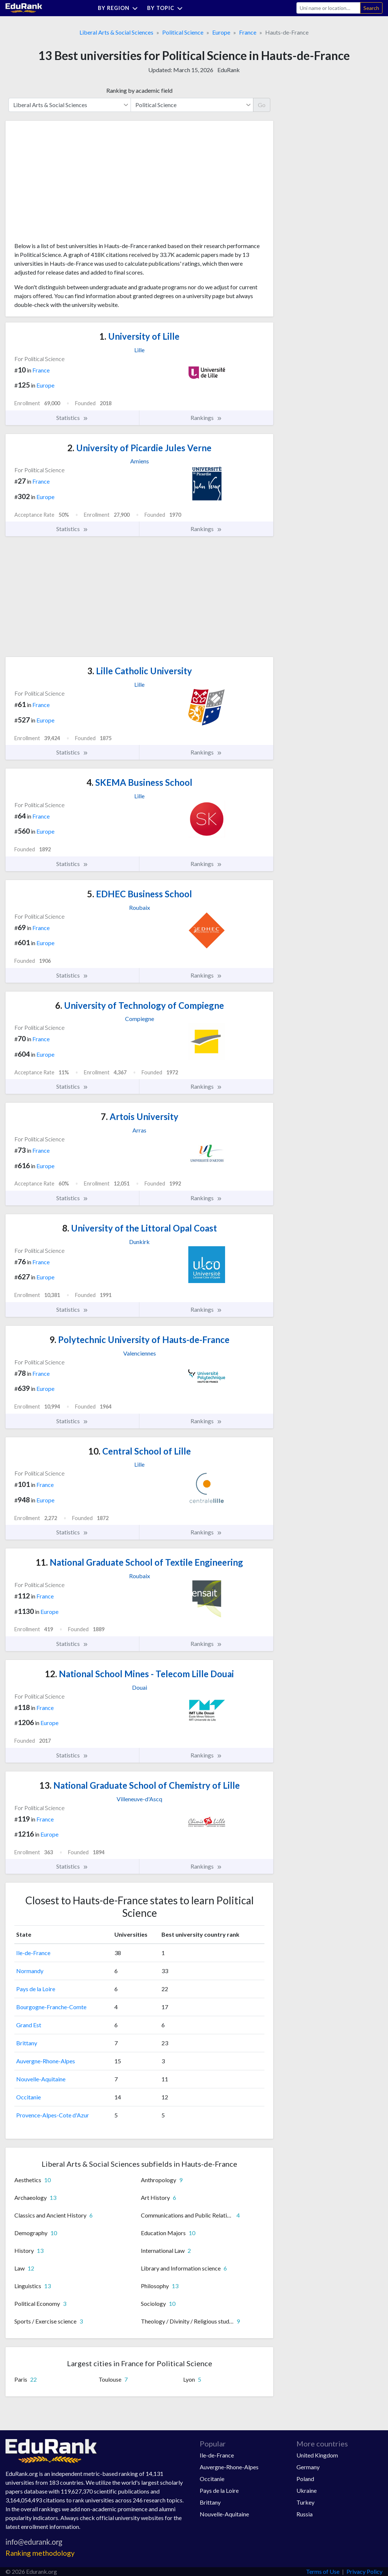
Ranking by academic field (139, 90)
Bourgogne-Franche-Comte (51, 2006)
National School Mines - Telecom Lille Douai (139, 1673)
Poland (305, 2478)
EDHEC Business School (139, 893)
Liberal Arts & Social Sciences (116, 32)
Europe (221, 32)
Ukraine (306, 2490)
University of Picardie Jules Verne (139, 447)
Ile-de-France (33, 1952)
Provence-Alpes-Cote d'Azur (52, 2115)
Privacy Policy (364, 2571)
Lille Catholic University (139, 670)
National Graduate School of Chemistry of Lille (139, 1785)
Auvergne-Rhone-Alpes (45, 2060)
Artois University (139, 1116)
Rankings (206, 417)
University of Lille (139, 336)
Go (262, 104)
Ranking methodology (40, 2553)
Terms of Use (322, 2571)
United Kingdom (317, 2455)
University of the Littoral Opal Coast (139, 1228)
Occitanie (28, 2096)
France (247, 32)
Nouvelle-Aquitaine (40, 2078)
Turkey (305, 2502)
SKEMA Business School (139, 782)
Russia (304, 2513)
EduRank (228, 69)
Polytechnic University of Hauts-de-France (139, 1339)
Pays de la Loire (35, 1988)
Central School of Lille (139, 1451)
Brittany (26, 2042)
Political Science (182, 32)
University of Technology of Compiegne (139, 1005)
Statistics (72, 417)
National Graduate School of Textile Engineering (139, 1562)
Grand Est (28, 2024)
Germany (308, 2466)
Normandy (29, 1970)
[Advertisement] (70, 184)
